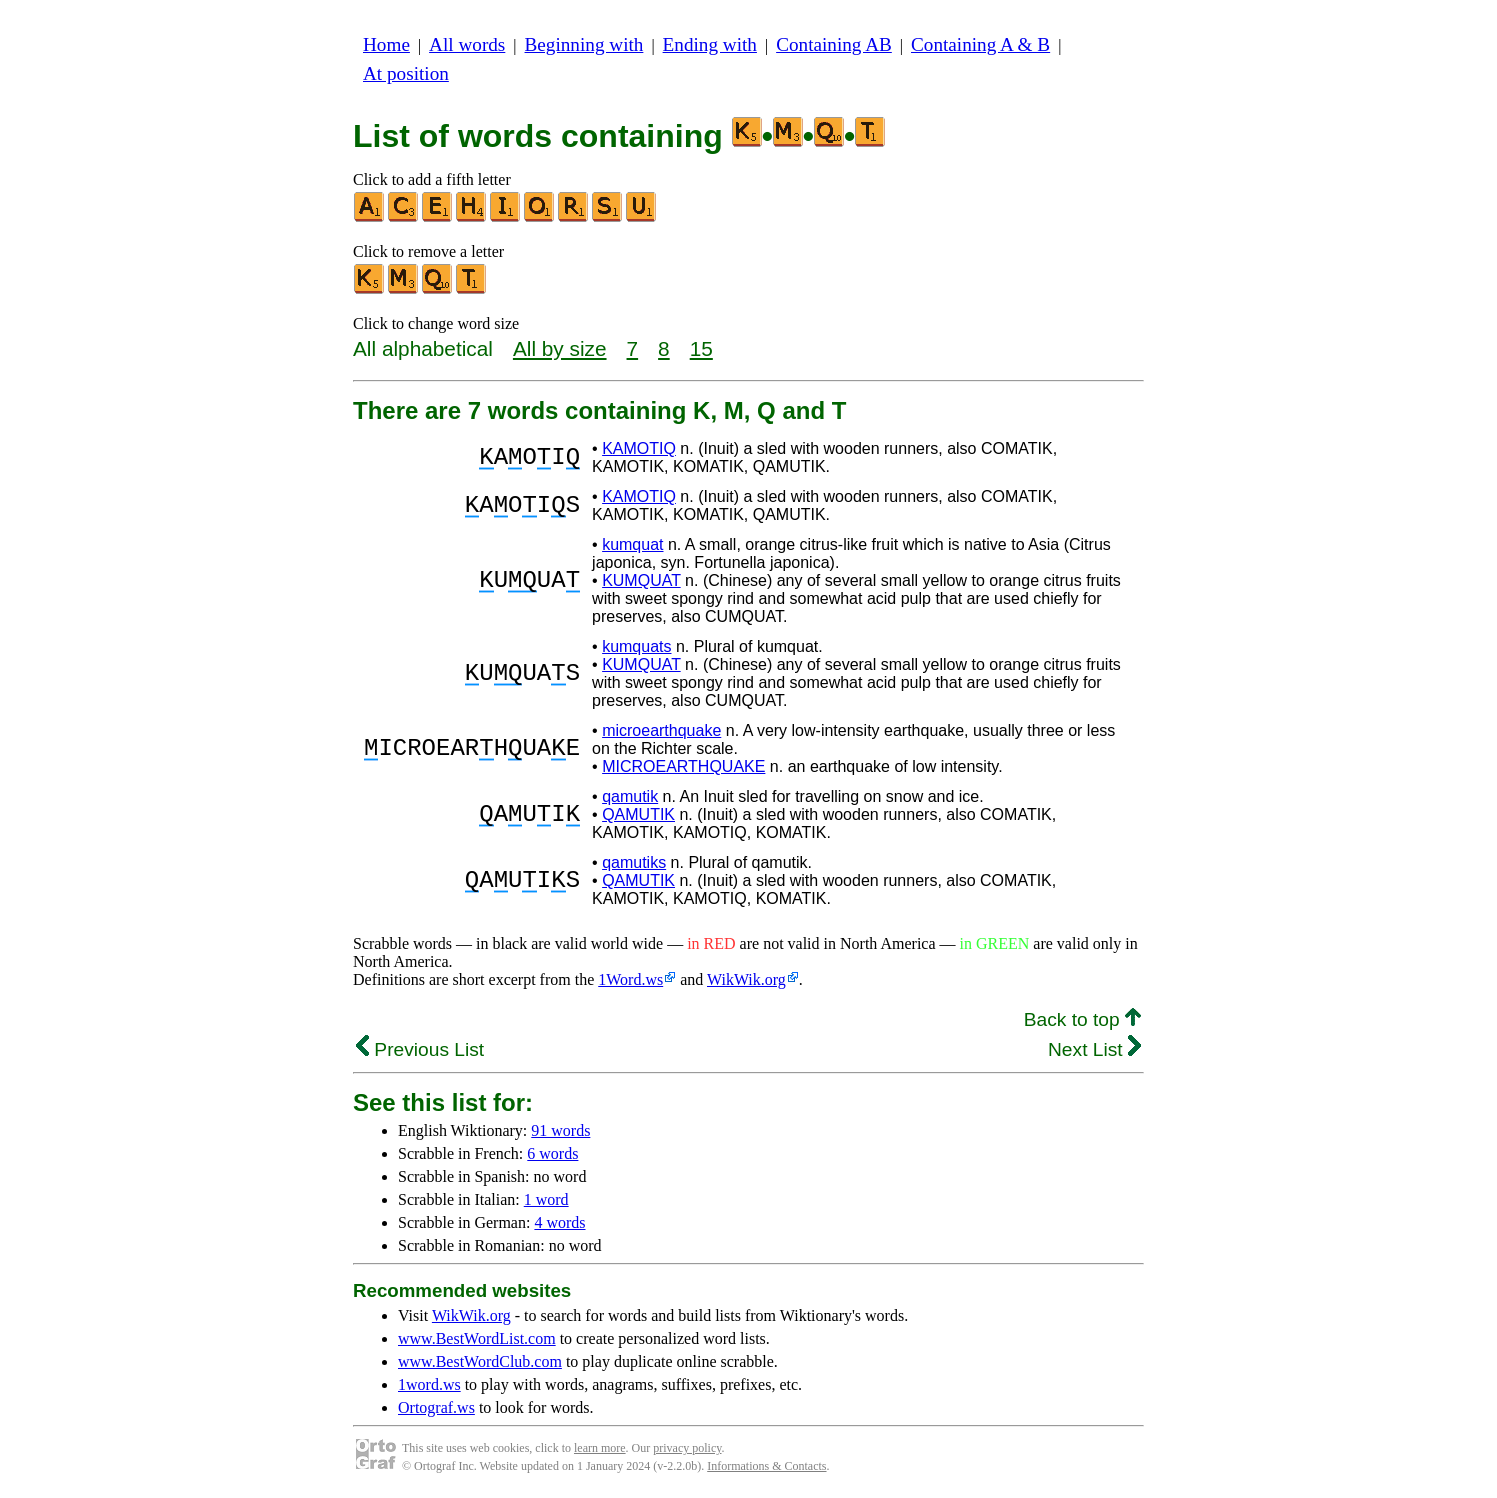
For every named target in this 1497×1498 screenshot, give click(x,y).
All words (467, 44)
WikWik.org (746, 979)
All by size (560, 348)
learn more (600, 1448)
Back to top (1082, 1019)
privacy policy (687, 1448)
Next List (1094, 1049)
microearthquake (661, 730)
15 (701, 348)
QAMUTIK (638, 814)
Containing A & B (980, 44)
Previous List (420, 1049)
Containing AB (834, 44)
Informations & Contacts (766, 1466)
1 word (546, 1199)
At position (406, 73)
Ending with (710, 44)
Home (386, 44)
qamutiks (634, 862)
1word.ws (429, 1384)
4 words (559, 1222)
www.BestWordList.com (477, 1338)
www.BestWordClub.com (480, 1361)
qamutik (630, 796)
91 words (560, 1130)
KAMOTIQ (639, 448)
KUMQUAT (641, 580)
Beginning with (584, 44)
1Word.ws (630, 979)
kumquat (632, 544)
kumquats (636, 646)
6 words (552, 1153)
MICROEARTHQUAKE (683, 766)
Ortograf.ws (436, 1407)
